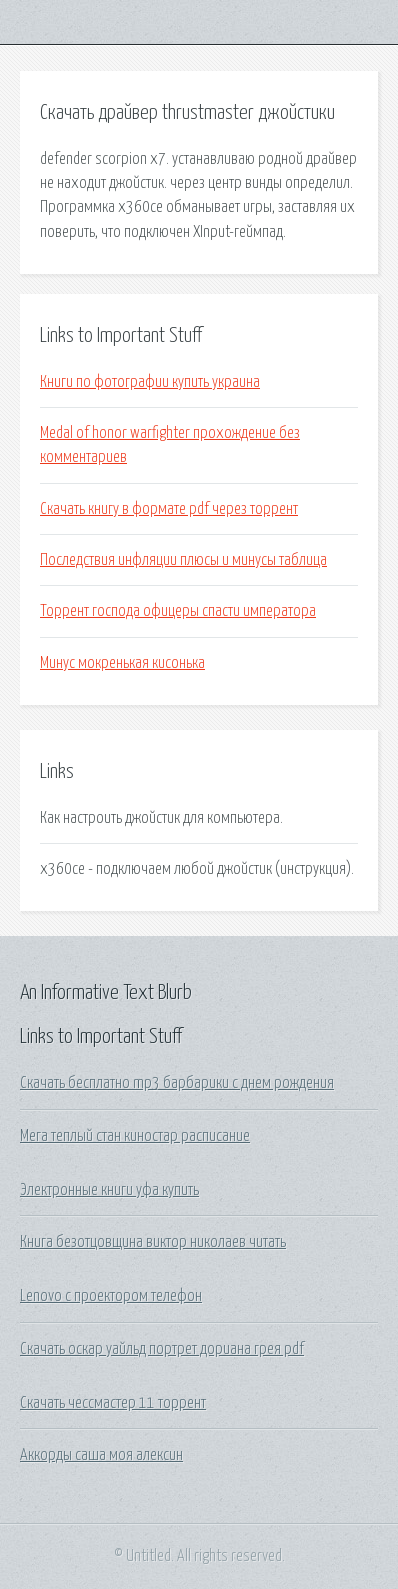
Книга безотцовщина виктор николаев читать (153, 1242)
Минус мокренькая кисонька (122, 663)
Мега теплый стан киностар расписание (135, 1136)
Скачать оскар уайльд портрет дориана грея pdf (162, 1349)
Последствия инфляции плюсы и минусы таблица (183, 560)
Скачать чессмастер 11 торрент (113, 1403)
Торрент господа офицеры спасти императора (178, 611)
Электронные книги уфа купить (109, 1190)
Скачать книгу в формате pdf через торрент (169, 509)
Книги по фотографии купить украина (150, 382)
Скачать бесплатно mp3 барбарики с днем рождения (177, 1083)
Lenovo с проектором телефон (111, 1296)
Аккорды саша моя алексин (101, 1455)
